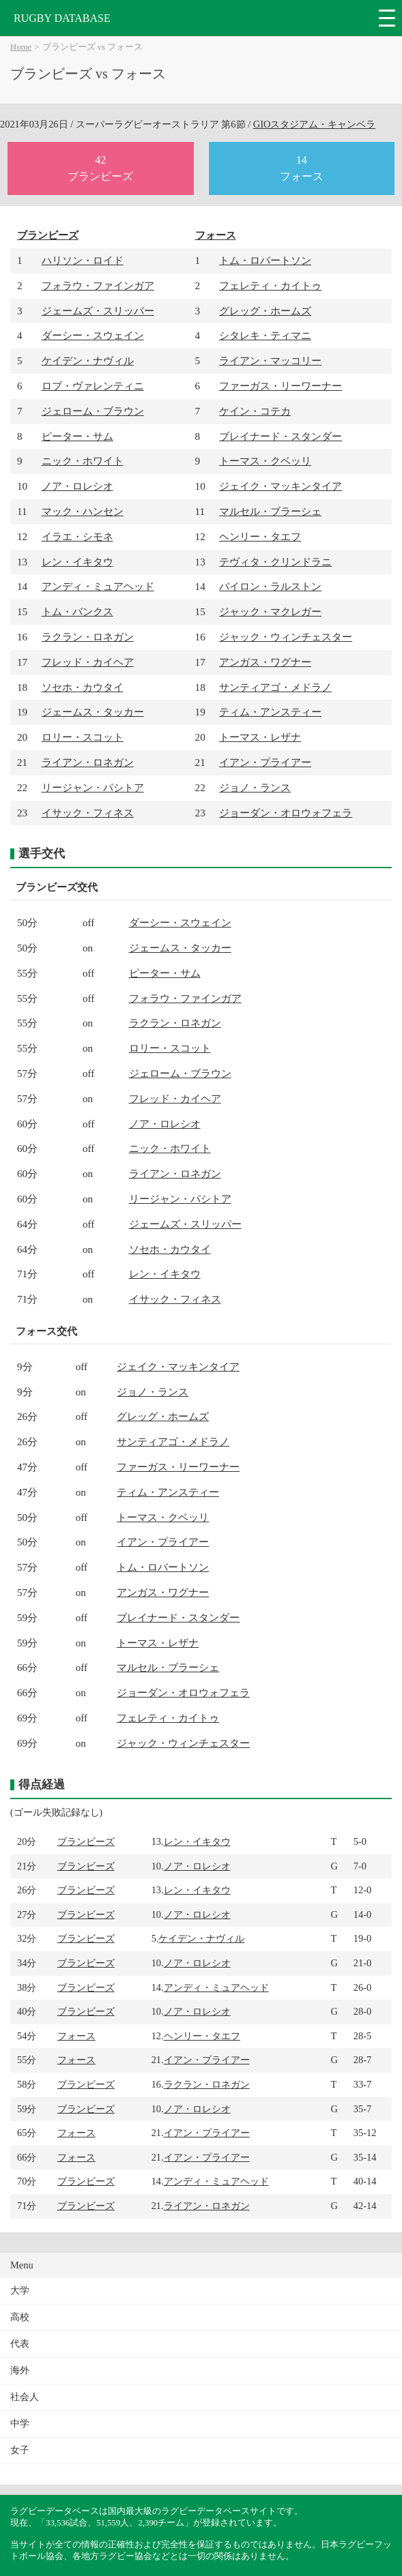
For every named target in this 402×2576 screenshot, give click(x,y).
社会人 (24, 2397)
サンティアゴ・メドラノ (275, 687)
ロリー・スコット (83, 737)
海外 (19, 2370)
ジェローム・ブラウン (93, 411)
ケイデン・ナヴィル (88, 360)
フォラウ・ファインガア (98, 285)
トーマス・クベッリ (265, 461)
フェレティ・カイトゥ (270, 285)
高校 (19, 2317)
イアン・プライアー (265, 762)
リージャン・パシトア (93, 787)
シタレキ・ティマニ (265, 335)
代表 (19, 2344)
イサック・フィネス (88, 812)
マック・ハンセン (83, 511)
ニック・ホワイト (83, 461)
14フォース (302, 168)
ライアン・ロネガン (88, 762)
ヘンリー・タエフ (260, 536)
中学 (19, 2423)
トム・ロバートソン (265, 260)
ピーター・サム (77, 436)
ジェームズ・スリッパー (98, 310)
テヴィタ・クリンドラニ (275, 561)
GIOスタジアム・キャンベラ (314, 124)
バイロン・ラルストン (270, 586)
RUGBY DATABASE (62, 18)
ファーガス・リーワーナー (280, 385)
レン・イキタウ (77, 561)
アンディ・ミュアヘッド (98, 586)
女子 (19, 2450)
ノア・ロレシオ (77, 486)
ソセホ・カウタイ (83, 687)
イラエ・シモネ (77, 536)
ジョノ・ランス (255, 787)
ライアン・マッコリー (270, 360)
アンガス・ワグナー (265, 662)
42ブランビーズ (100, 168)
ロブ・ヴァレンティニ (93, 385)
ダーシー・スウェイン (93, 335)
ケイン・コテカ (255, 411)
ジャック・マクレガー (270, 611)
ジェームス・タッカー (93, 711)
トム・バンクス (77, 611)
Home (20, 47)
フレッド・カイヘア (88, 662)
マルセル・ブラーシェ (270, 511)
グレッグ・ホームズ (265, 310)
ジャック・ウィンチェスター (285, 636)
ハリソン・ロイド (83, 260)
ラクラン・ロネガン (88, 636)
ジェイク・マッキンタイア (280, 486)
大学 (19, 2290)
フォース (215, 235)
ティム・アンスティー (270, 711)
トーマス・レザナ (260, 737)
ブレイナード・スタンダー (280, 436)
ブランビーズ (47, 235)
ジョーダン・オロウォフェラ (285, 812)
